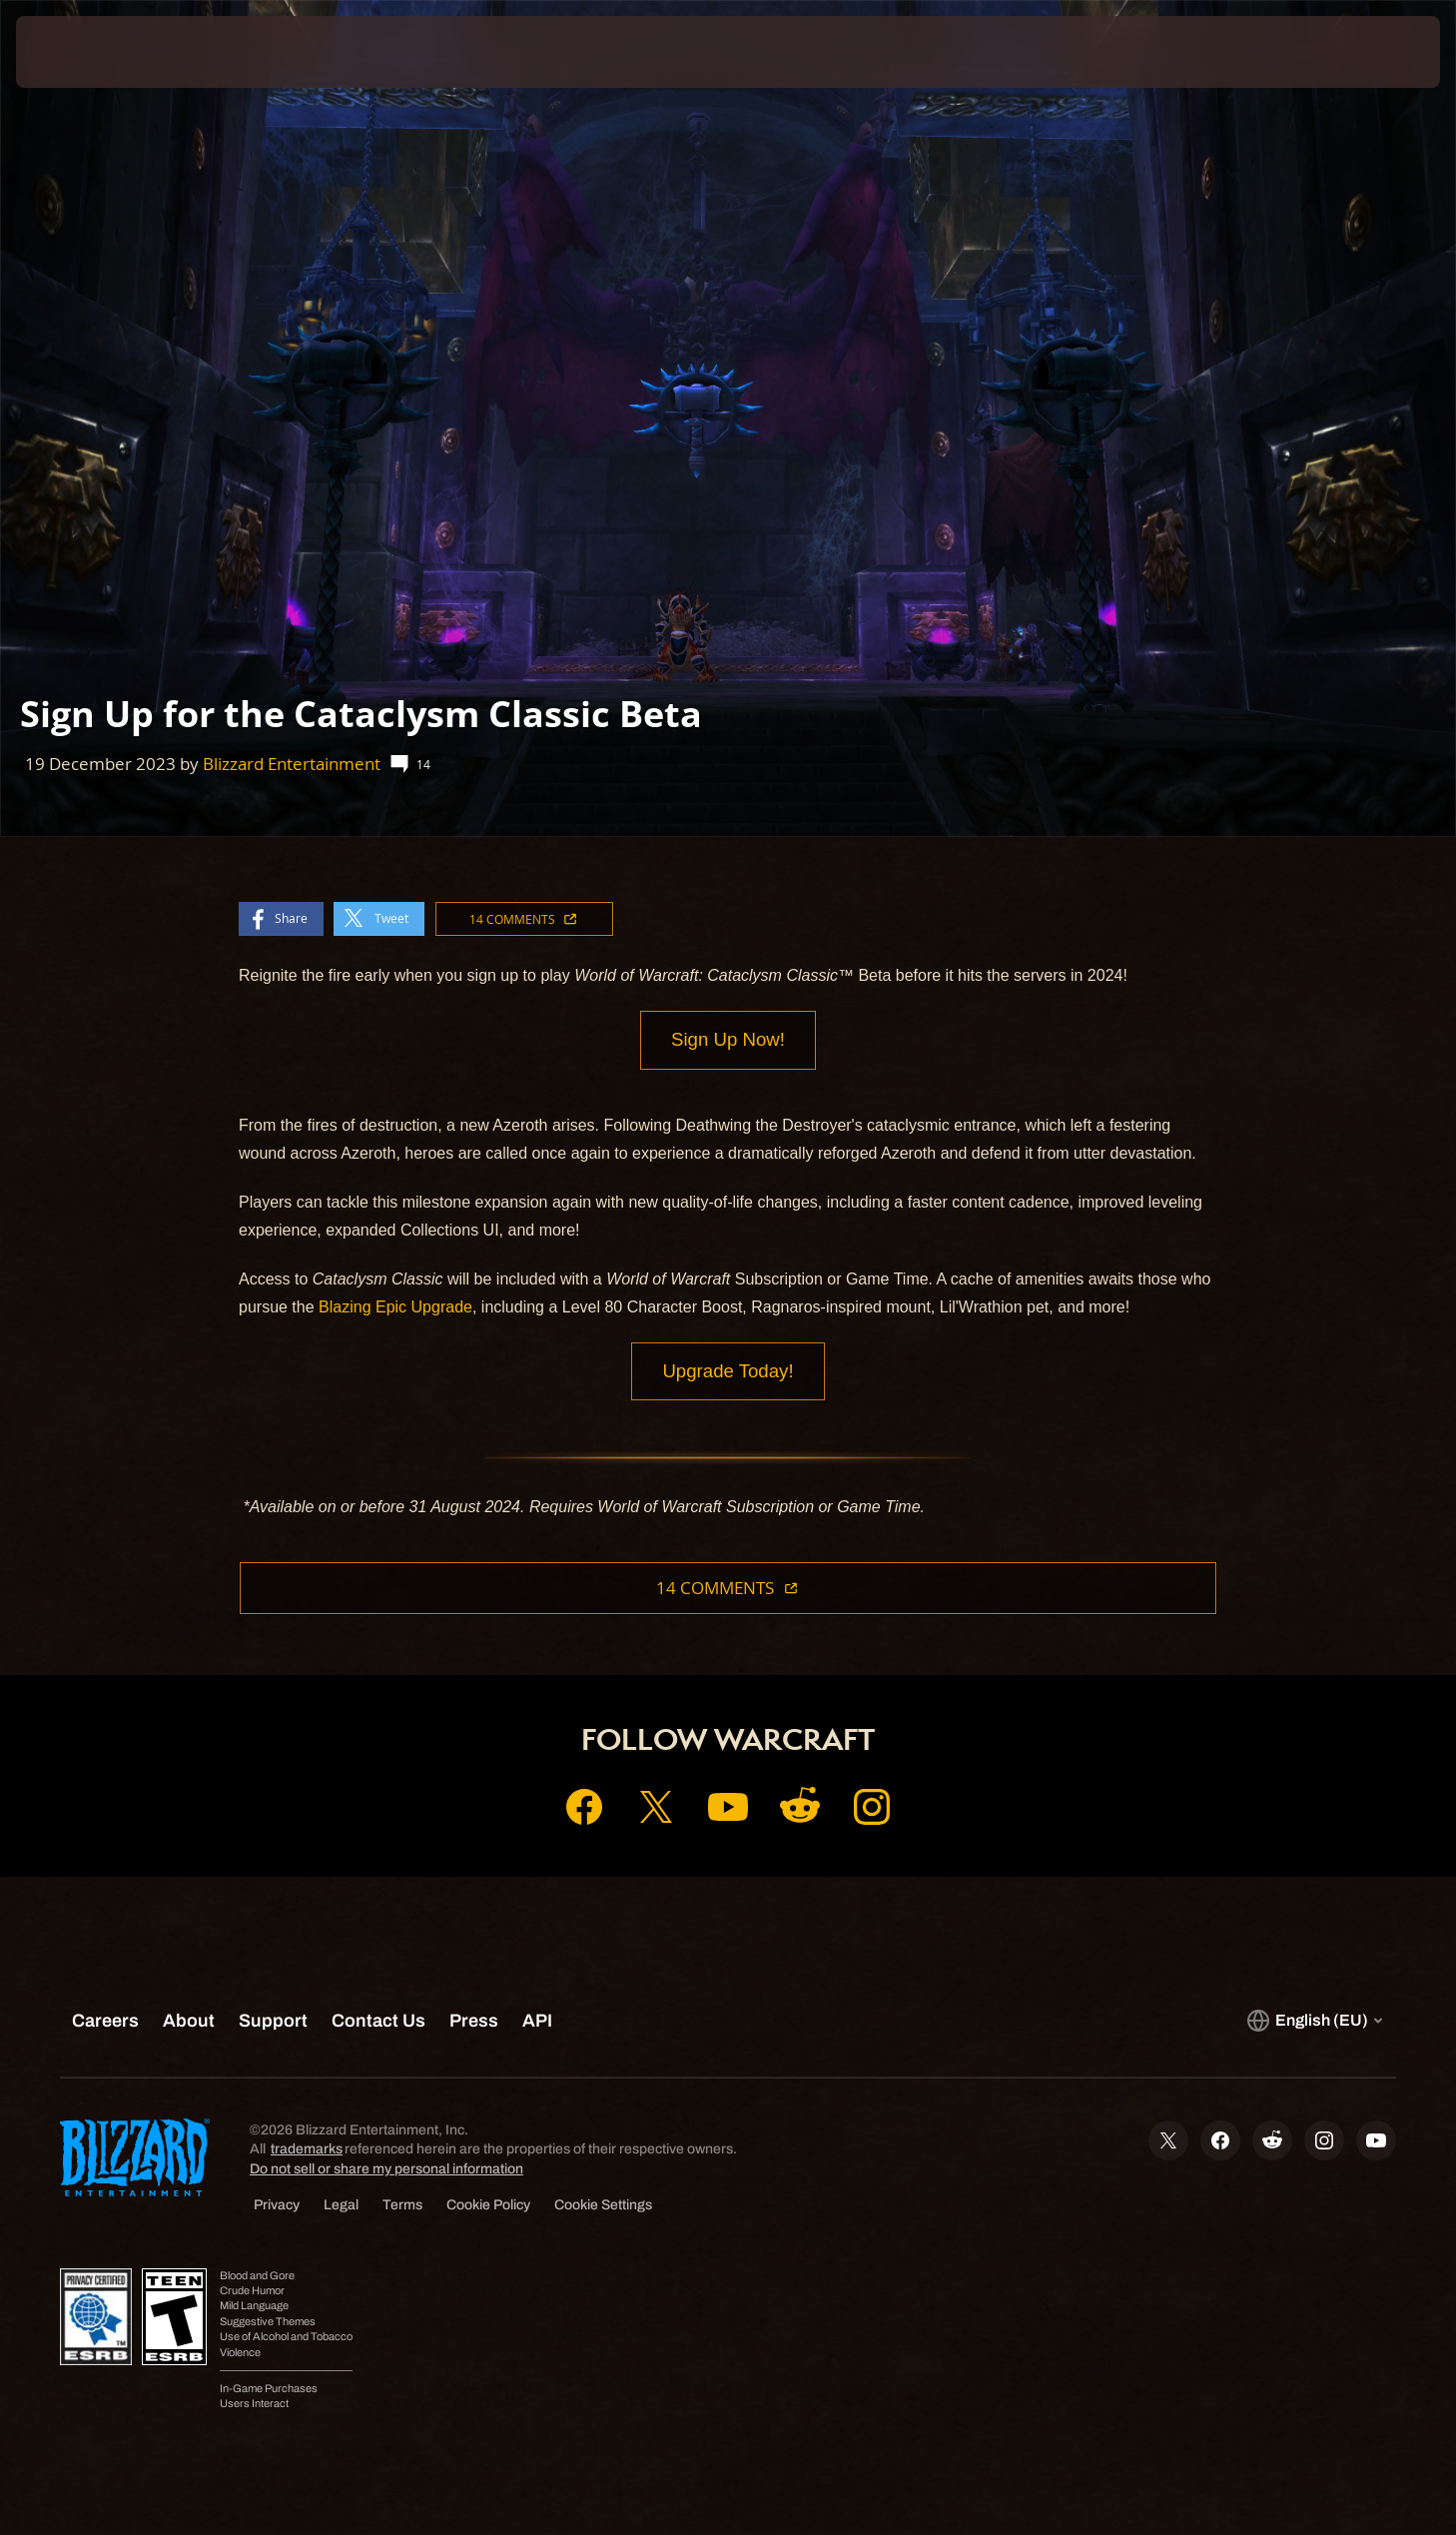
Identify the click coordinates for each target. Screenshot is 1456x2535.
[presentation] (90, 52)
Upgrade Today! (727, 1372)
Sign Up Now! (727, 1040)
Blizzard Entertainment (291, 763)
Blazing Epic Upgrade (395, 1307)
